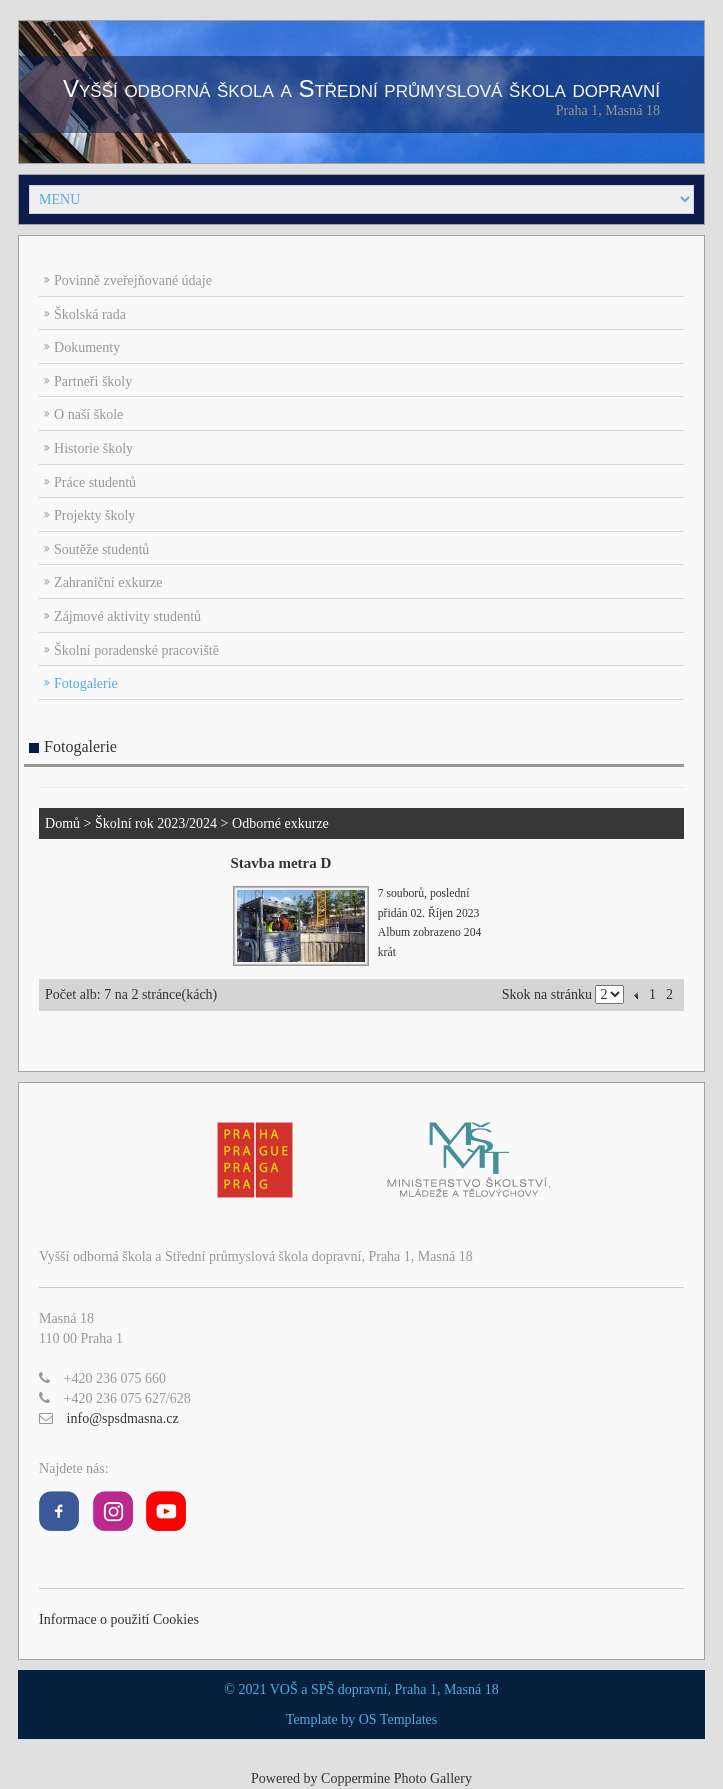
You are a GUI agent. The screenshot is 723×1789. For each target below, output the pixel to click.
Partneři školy (93, 381)
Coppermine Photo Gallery (396, 1778)
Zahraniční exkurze (108, 582)
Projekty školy (94, 515)
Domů (62, 823)
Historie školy (93, 448)
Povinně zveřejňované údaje (133, 280)
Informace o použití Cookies (119, 1619)
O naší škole (88, 414)
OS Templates (398, 1719)
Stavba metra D (281, 863)
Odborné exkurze (280, 823)
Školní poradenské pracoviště (136, 650)
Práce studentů (95, 482)
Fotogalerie (86, 683)
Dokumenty (87, 347)
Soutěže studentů (101, 549)
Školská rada (90, 314)
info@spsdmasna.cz (123, 1418)
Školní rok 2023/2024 (156, 823)
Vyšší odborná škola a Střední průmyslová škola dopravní (361, 88)
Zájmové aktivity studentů (127, 616)
